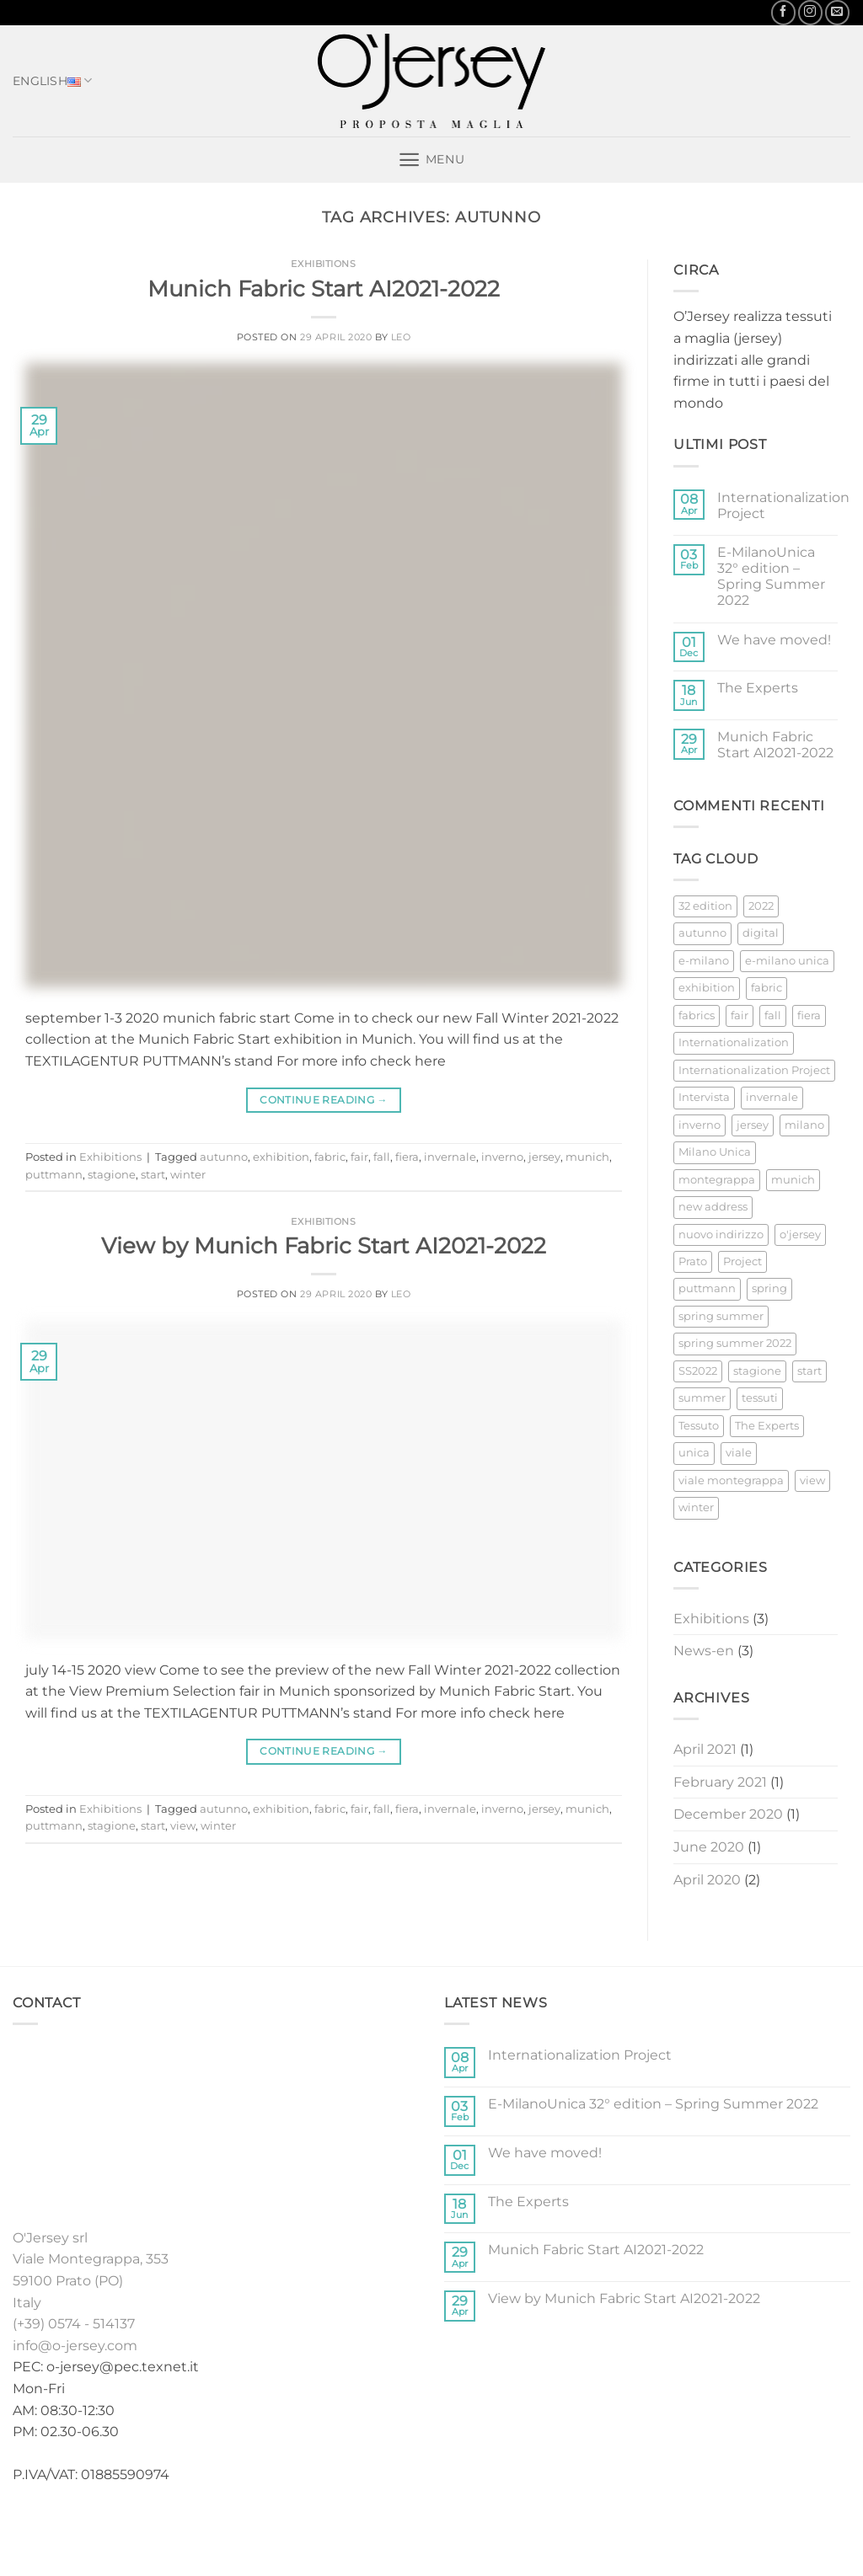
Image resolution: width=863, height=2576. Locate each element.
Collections (344, 2528)
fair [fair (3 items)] (739, 1015)
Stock (414, 2528)
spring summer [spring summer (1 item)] (721, 1316)
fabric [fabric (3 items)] (766, 987)
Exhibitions (323, 264)
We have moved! (774, 640)
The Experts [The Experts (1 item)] (767, 1425)
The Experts (757, 688)
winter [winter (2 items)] (696, 1507)
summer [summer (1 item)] (702, 1398)
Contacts (627, 2528)
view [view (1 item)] (812, 1480)
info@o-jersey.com (75, 2346)
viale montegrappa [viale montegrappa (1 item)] (731, 1480)
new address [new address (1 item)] (713, 1206)
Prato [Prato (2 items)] (692, 1261)
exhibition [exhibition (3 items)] (706, 987)
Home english (248, 2528)
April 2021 (705, 1749)
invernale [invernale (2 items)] (772, 1097)
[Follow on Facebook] (783, 12)
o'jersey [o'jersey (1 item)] (800, 1234)
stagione (112, 1174)
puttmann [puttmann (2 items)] (707, 1288)
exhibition (281, 1157)
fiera (407, 1157)
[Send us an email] (837, 12)
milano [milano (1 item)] (804, 1125)
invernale (450, 1157)
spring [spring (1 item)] (769, 1288)
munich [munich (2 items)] (793, 1179)
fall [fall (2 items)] (772, 1015)
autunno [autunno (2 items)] (702, 933)
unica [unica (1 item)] (694, 1452)
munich (587, 1157)
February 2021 (720, 1782)
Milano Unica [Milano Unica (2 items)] (714, 1152)
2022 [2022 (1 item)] (761, 906)
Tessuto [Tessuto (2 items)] (698, 1425)
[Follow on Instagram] (810, 12)
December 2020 (728, 1814)
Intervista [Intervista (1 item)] (704, 1097)
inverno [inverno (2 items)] (699, 1125)
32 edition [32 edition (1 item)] (705, 906)
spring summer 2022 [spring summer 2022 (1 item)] (734, 1343)
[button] (431, 159)
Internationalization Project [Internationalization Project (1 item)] (754, 1070)
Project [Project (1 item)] (742, 1261)
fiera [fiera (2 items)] (809, 1015)
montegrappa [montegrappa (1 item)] (716, 1179)
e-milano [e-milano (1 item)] (703, 960)
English (53, 81)
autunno (224, 1157)
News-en (703, 1651)
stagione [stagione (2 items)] (757, 1371)
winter (188, 1174)
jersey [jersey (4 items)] (753, 1125)
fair (359, 1157)
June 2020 (708, 1847)
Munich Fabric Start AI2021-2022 (323, 288)
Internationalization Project (783, 505)
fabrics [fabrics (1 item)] (696, 1015)
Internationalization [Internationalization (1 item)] (733, 1042)
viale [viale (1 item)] (739, 1452)
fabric (330, 1157)
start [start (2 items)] (809, 1371)
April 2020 (707, 1880)
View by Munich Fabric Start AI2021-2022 (323, 1245)
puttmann (54, 1174)
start (153, 1174)
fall (381, 1157)
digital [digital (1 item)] (760, 933)
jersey (544, 1157)
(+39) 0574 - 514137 (74, 2324)
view (183, 1826)
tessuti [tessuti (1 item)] (760, 1398)
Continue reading (324, 1100)
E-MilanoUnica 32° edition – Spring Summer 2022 (771, 576)
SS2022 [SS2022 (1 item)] (697, 1371)
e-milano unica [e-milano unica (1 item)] (787, 960)
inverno (502, 1157)
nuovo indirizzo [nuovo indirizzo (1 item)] (721, 1234)
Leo (401, 337)
